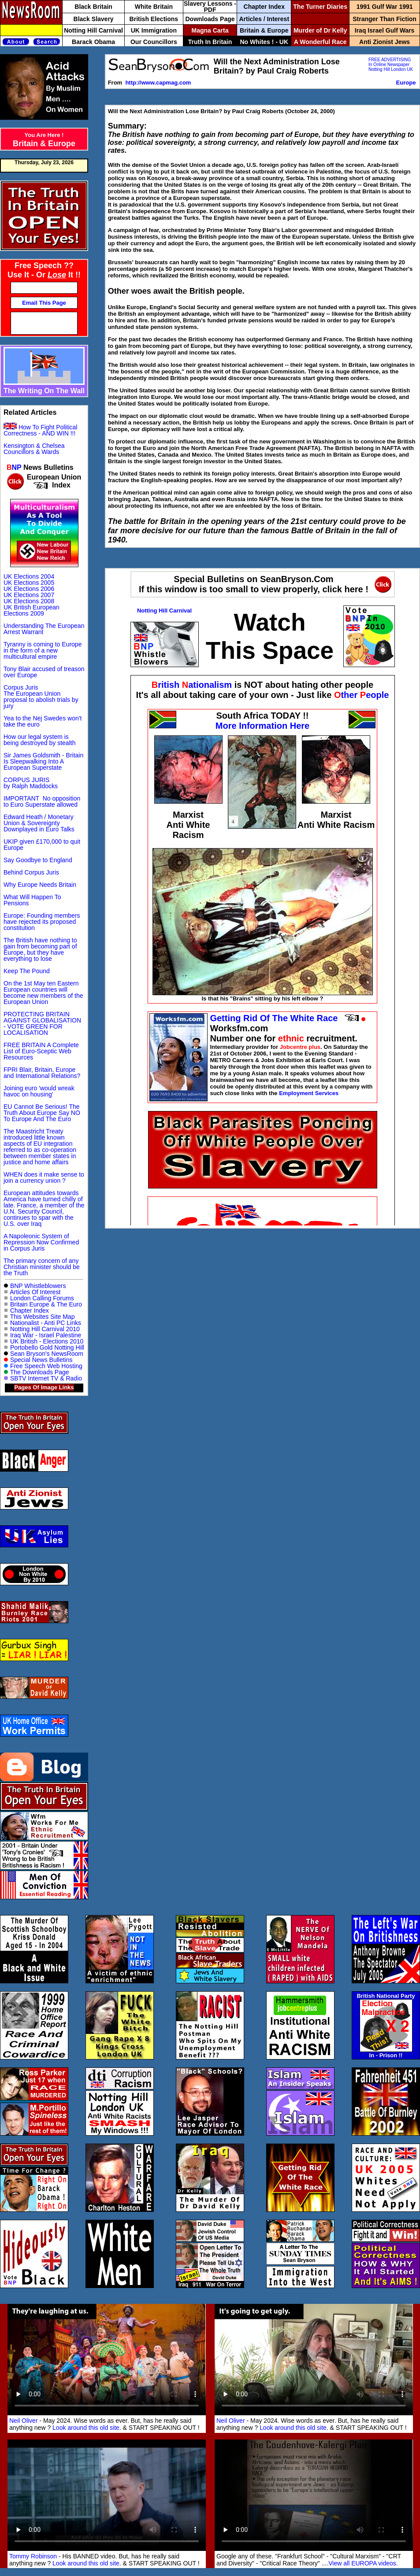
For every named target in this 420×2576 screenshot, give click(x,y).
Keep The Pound (27, 970)
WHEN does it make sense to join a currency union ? (44, 1177)
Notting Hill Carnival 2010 (44, 1328)
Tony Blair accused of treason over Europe (44, 672)
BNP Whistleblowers (38, 1285)
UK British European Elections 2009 (31, 610)
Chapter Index (29, 1310)
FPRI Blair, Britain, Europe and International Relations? (42, 1072)
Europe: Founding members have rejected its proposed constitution (42, 921)
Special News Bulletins (41, 1359)
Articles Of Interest (35, 1291)
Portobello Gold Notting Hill (47, 1347)
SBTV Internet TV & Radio (46, 1378)
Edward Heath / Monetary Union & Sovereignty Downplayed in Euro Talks (39, 823)
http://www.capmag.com (158, 82)
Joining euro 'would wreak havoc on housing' (39, 1091)
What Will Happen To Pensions (32, 900)
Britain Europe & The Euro (46, 1304)
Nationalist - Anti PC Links (45, 1322)
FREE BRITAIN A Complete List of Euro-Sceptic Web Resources (41, 1051)
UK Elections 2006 (29, 588)
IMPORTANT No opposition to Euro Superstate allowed (42, 801)
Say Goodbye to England (38, 860)
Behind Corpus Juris (31, 872)
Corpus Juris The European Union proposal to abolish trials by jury (41, 696)
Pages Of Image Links (44, 1387)
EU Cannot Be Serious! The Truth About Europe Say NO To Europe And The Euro (42, 1112)
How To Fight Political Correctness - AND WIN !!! (40, 430)
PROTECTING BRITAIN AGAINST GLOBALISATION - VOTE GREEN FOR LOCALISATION (42, 1023)
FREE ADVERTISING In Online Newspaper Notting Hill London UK (390, 64)
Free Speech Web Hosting (46, 1365)
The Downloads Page (39, 1372)
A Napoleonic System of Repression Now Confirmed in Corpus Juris (41, 1242)
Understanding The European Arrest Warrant (44, 628)
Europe (406, 82)
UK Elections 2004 (29, 576)
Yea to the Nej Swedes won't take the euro (43, 721)
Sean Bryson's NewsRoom (46, 1353)
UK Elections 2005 (29, 582)
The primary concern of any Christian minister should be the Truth (42, 1267)
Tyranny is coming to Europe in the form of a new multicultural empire (43, 650)
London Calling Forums (42, 1298)
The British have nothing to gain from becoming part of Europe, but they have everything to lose (40, 949)
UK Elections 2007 (29, 594)
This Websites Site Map (42, 1316)
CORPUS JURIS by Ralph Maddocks (31, 783)
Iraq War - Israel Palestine (45, 1335)
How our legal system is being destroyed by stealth (39, 739)
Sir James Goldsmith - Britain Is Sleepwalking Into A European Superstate (43, 761)
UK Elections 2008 (29, 601)
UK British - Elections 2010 (47, 1341)
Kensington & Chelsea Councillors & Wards (34, 448)
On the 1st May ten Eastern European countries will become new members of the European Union (43, 992)
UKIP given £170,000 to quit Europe (42, 844)
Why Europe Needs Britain (40, 884)
